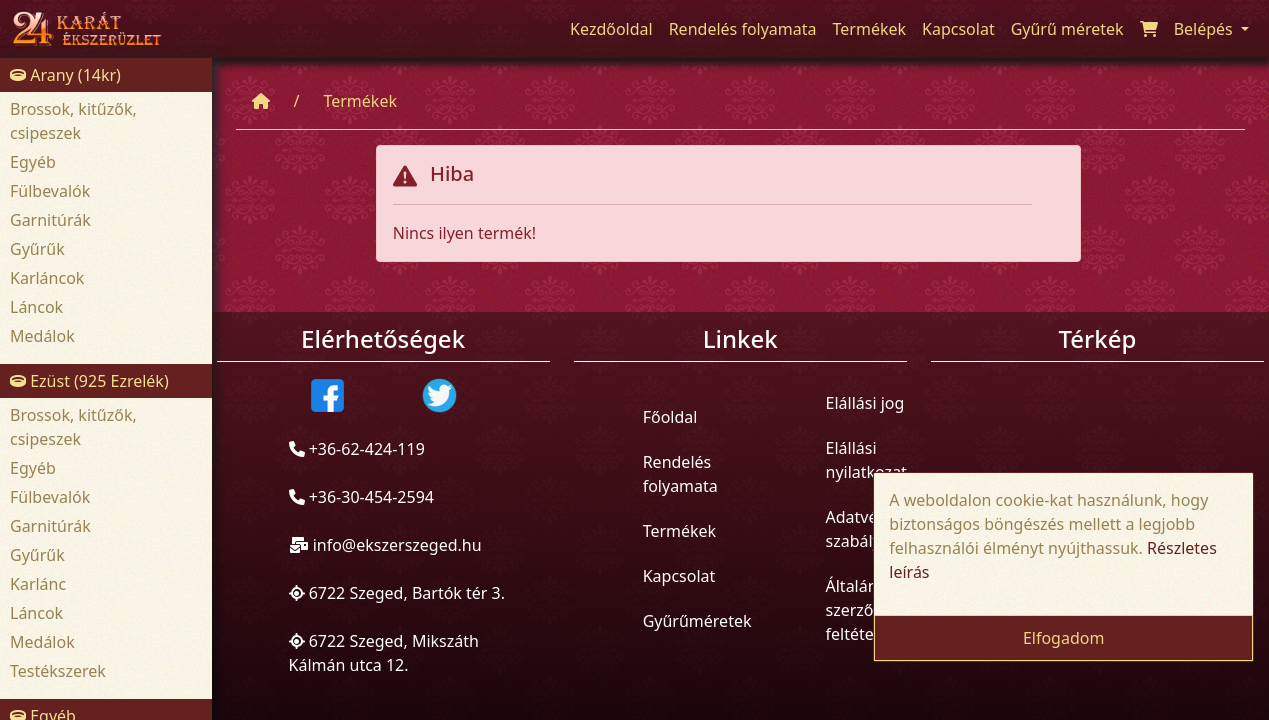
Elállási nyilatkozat (866, 460)
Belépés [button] (1205, 29)
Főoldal (670, 417)
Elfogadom (1064, 638)
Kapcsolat (679, 576)
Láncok (36, 307)
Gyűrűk (37, 249)
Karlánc (38, 584)
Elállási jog (865, 403)
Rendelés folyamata (680, 474)
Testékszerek (58, 671)
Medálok (42, 336)
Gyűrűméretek (697, 621)
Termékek (360, 101)
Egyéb (33, 162)
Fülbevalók (50, 191)
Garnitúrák (50, 220)
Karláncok (47, 278)
